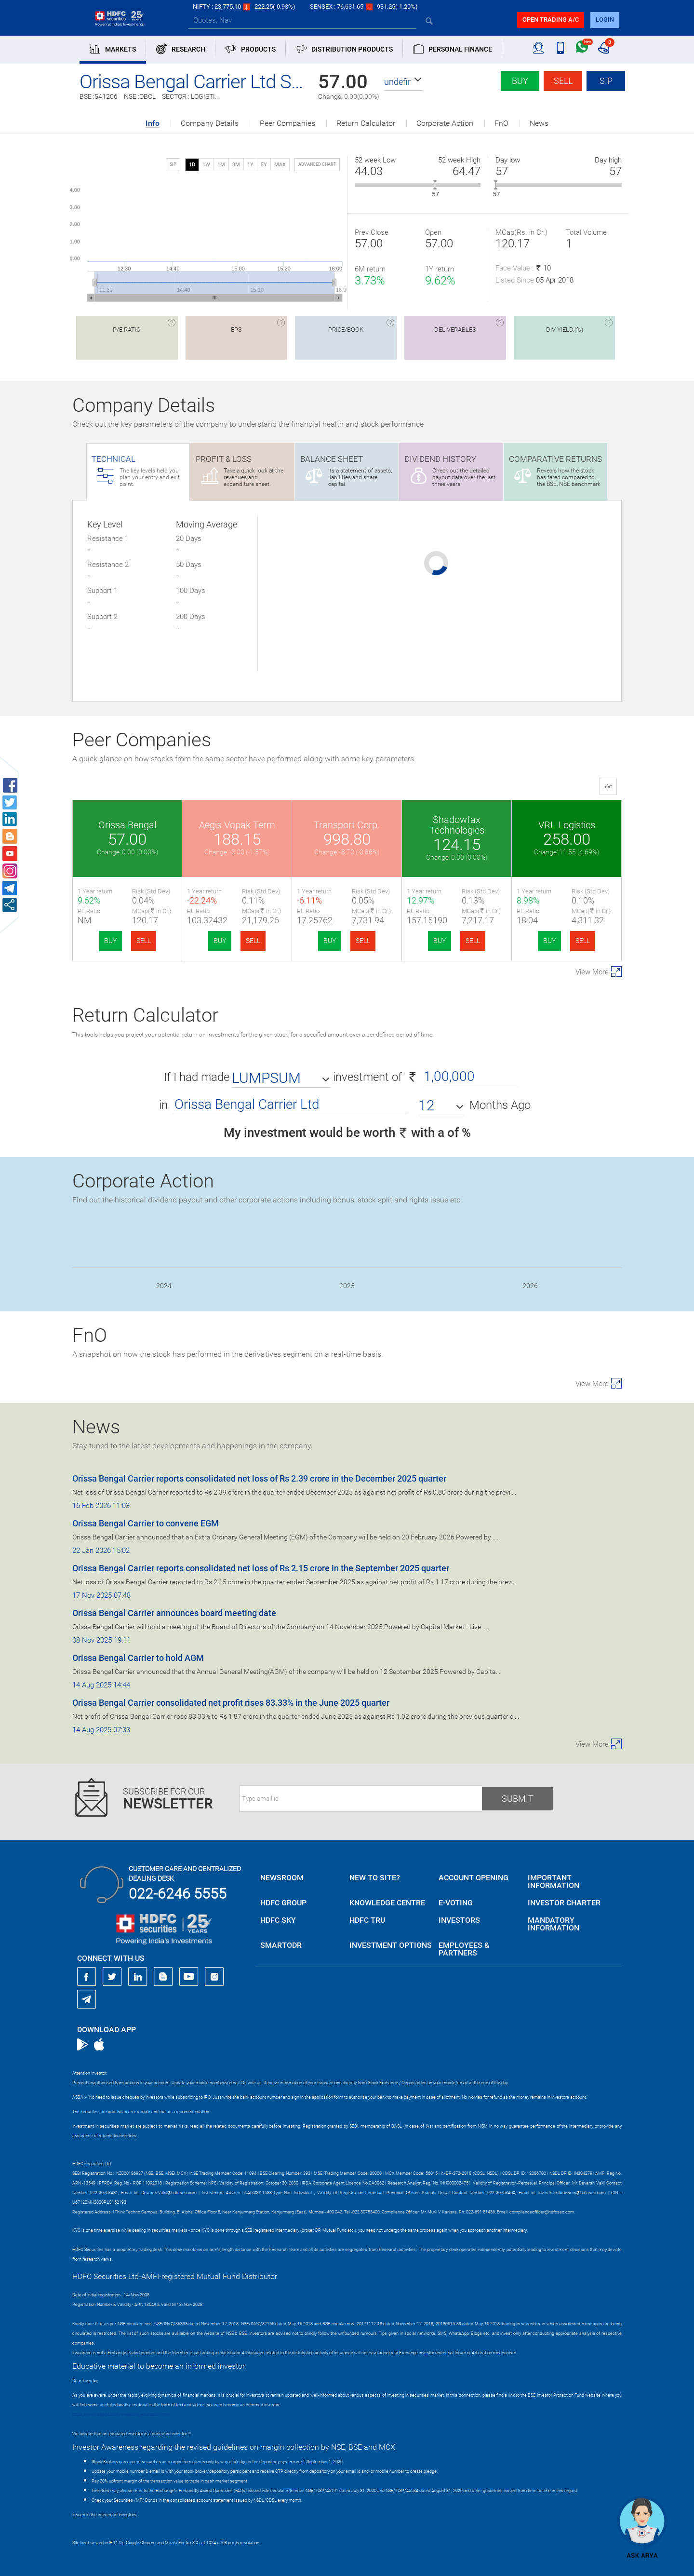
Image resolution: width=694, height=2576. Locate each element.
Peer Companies (287, 123)
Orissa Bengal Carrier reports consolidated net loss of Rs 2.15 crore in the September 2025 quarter (260, 1568)
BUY (110, 940)
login (605, 19)
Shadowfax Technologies (456, 825)
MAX (280, 165)
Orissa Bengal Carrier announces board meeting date (174, 1613)
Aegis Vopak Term (237, 825)
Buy (520, 81)
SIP (606, 81)
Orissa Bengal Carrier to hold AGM (138, 1658)
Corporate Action (444, 123)
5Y (264, 165)
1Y (250, 165)
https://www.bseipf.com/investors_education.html (121, 2414)
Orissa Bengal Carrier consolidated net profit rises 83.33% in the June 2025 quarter (230, 1703)
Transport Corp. (347, 825)
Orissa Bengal (127, 825)
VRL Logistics (566, 825)
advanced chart (317, 164)
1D (192, 165)
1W (206, 165)
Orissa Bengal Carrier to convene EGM (145, 1523)
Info (153, 124)
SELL (143, 940)
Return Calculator (365, 123)
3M (236, 165)
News (539, 123)
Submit (518, 1799)
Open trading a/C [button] (550, 19)
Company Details (210, 123)
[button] (403, 82)
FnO (501, 123)
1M (221, 165)
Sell (563, 81)
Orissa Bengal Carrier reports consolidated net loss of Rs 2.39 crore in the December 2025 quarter (259, 1478)
